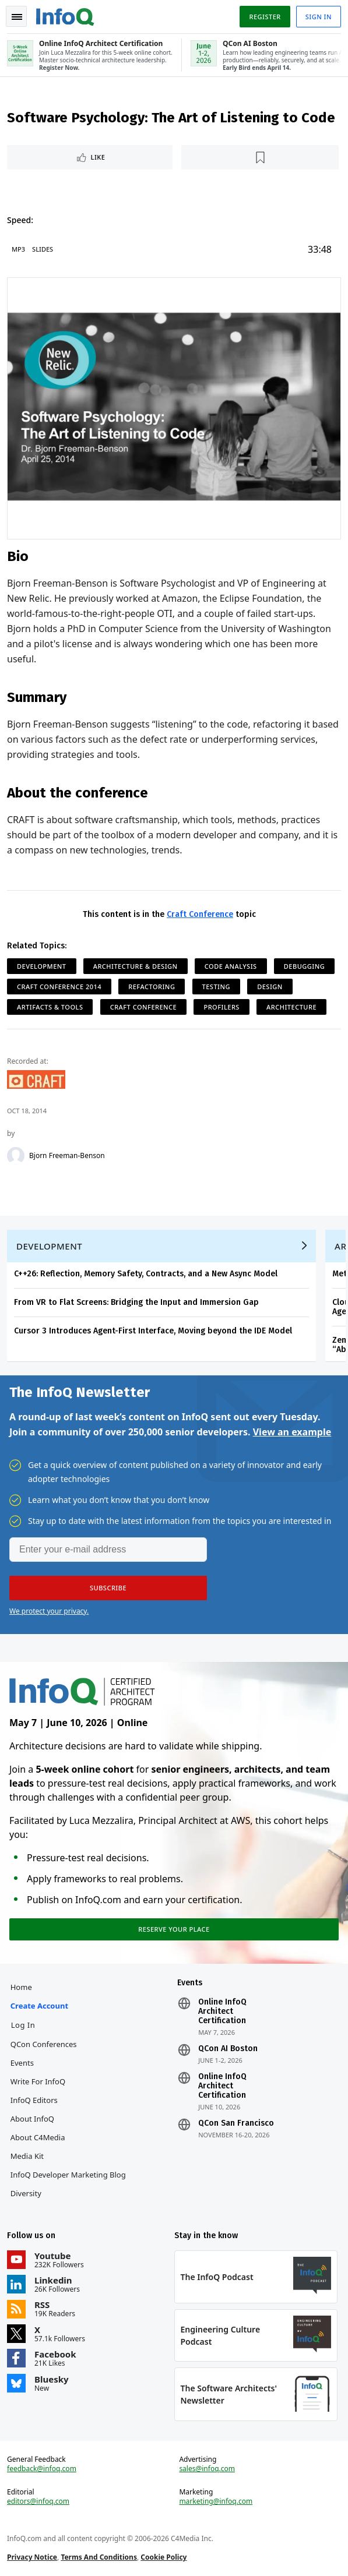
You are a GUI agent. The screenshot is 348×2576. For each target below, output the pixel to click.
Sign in (318, 16)
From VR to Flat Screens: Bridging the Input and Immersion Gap (136, 1302)
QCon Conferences (43, 2044)
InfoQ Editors (34, 2100)
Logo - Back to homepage (65, 15)
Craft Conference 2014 (59, 986)
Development (41, 966)
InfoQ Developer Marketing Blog (68, 2174)
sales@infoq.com (207, 2468)
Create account (39, 2005)
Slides (42, 249)
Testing (216, 986)
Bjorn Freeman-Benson (67, 1156)
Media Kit (27, 2156)
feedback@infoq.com (41, 2468)
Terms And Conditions (99, 2557)
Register (264, 16)
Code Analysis (231, 966)
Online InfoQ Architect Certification (222, 2011)
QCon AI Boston (228, 2048)
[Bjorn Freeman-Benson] (15, 1156)
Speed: (20, 219)
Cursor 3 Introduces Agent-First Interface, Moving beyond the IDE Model (153, 1331)
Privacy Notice (32, 2557)
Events (22, 2063)
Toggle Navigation (17, 17)
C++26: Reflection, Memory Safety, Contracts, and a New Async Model (145, 1274)
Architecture (291, 1007)
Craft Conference (200, 914)
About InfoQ (32, 2118)
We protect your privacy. (49, 1611)
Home (21, 1987)
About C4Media (37, 2137)
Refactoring (151, 986)
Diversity (25, 2193)
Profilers (221, 1007)
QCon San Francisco (236, 2123)
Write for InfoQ (37, 2081)
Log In (23, 2025)
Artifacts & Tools (50, 1007)
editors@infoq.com (38, 2501)
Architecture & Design (135, 966)
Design (270, 986)
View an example (292, 1431)
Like (98, 157)
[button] (108, 1588)
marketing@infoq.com (215, 2501)
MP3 (18, 249)
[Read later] (260, 157)
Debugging (304, 966)
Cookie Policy (163, 2557)
